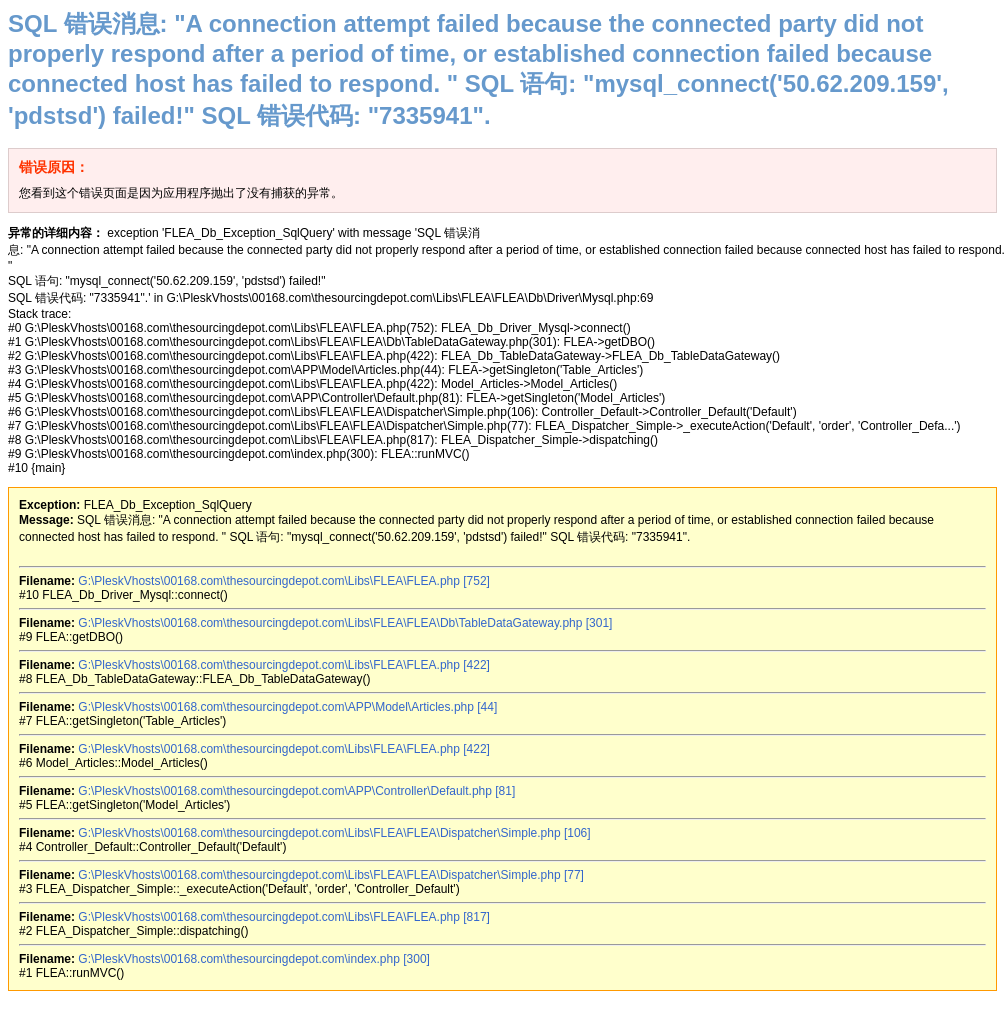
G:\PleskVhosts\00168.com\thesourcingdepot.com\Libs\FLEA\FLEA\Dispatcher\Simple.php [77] (331, 875)
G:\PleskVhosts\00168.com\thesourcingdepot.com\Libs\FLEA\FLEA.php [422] (284, 665)
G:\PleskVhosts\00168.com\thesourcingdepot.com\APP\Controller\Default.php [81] (296, 791)
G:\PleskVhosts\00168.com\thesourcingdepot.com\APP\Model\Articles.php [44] (287, 707)
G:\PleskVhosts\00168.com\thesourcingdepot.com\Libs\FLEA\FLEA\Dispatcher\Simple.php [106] (334, 833)
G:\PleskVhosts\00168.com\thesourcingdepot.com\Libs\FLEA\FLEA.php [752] (284, 581)
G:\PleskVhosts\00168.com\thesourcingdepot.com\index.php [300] (254, 959)
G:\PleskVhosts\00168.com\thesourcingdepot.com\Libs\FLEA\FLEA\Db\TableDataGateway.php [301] (345, 623)
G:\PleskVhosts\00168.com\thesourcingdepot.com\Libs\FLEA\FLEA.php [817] (284, 917)
